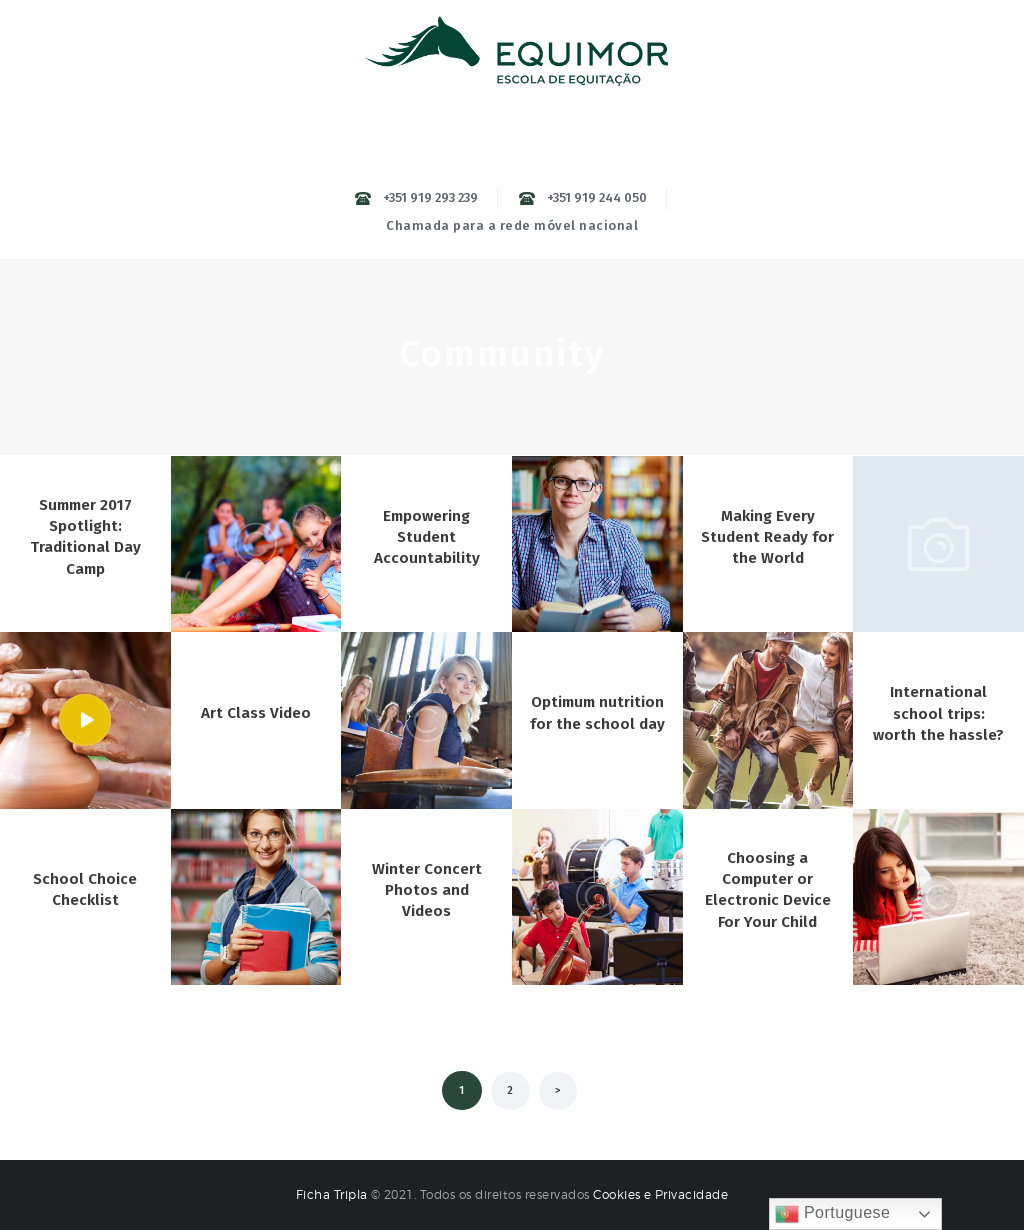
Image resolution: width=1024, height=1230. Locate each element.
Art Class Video (256, 713)
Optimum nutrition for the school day (597, 713)
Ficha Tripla (333, 1194)
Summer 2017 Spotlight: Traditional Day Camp (85, 536)
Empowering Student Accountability (427, 537)
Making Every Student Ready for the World (767, 537)
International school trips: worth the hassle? (938, 713)
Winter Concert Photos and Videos (427, 890)
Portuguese (833, 1214)
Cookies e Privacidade (661, 1194)
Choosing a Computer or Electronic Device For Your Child (768, 890)
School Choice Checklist (85, 890)
